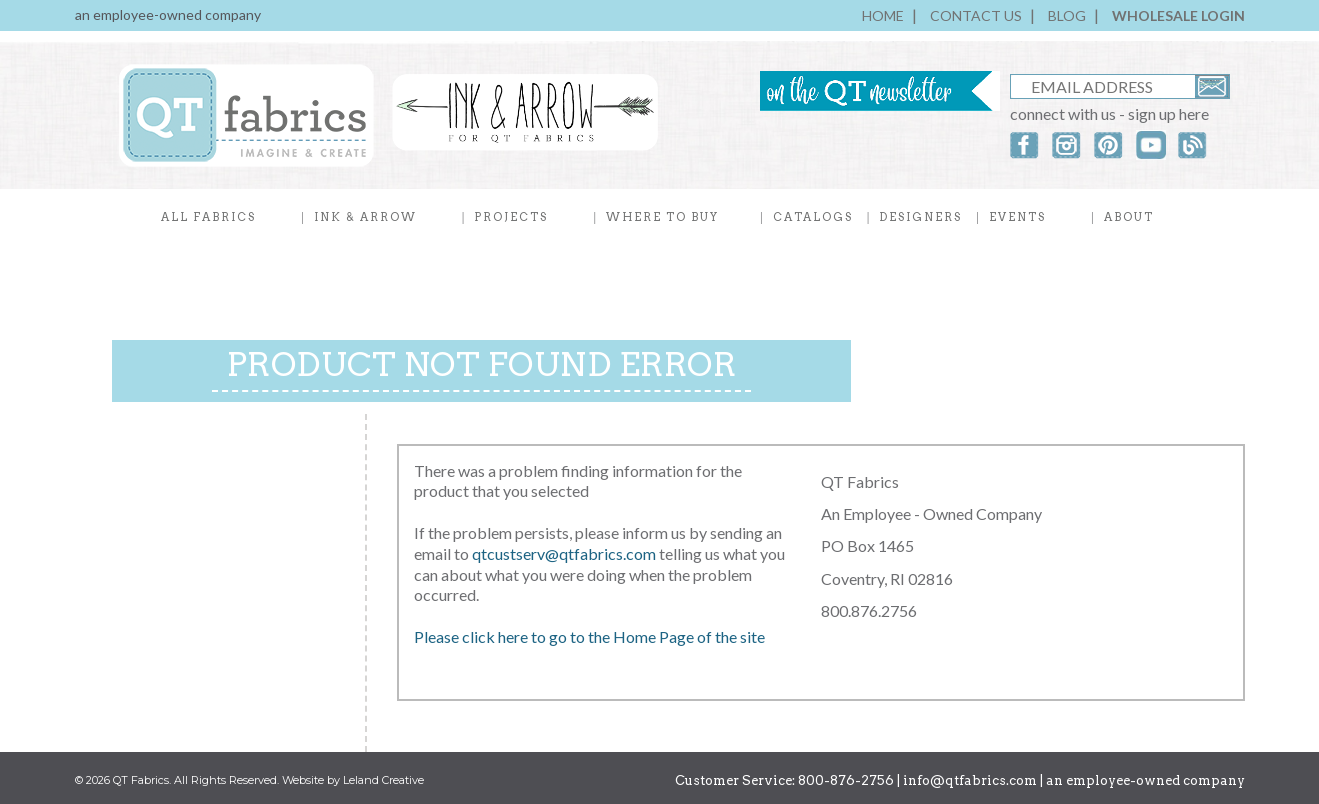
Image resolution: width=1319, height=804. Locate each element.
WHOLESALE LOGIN (1178, 15)
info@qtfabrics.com (970, 780)
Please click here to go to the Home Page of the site (589, 636)
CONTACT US (976, 15)
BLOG (1067, 15)
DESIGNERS (920, 217)
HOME (883, 15)
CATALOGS (813, 217)
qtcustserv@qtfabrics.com (565, 553)
